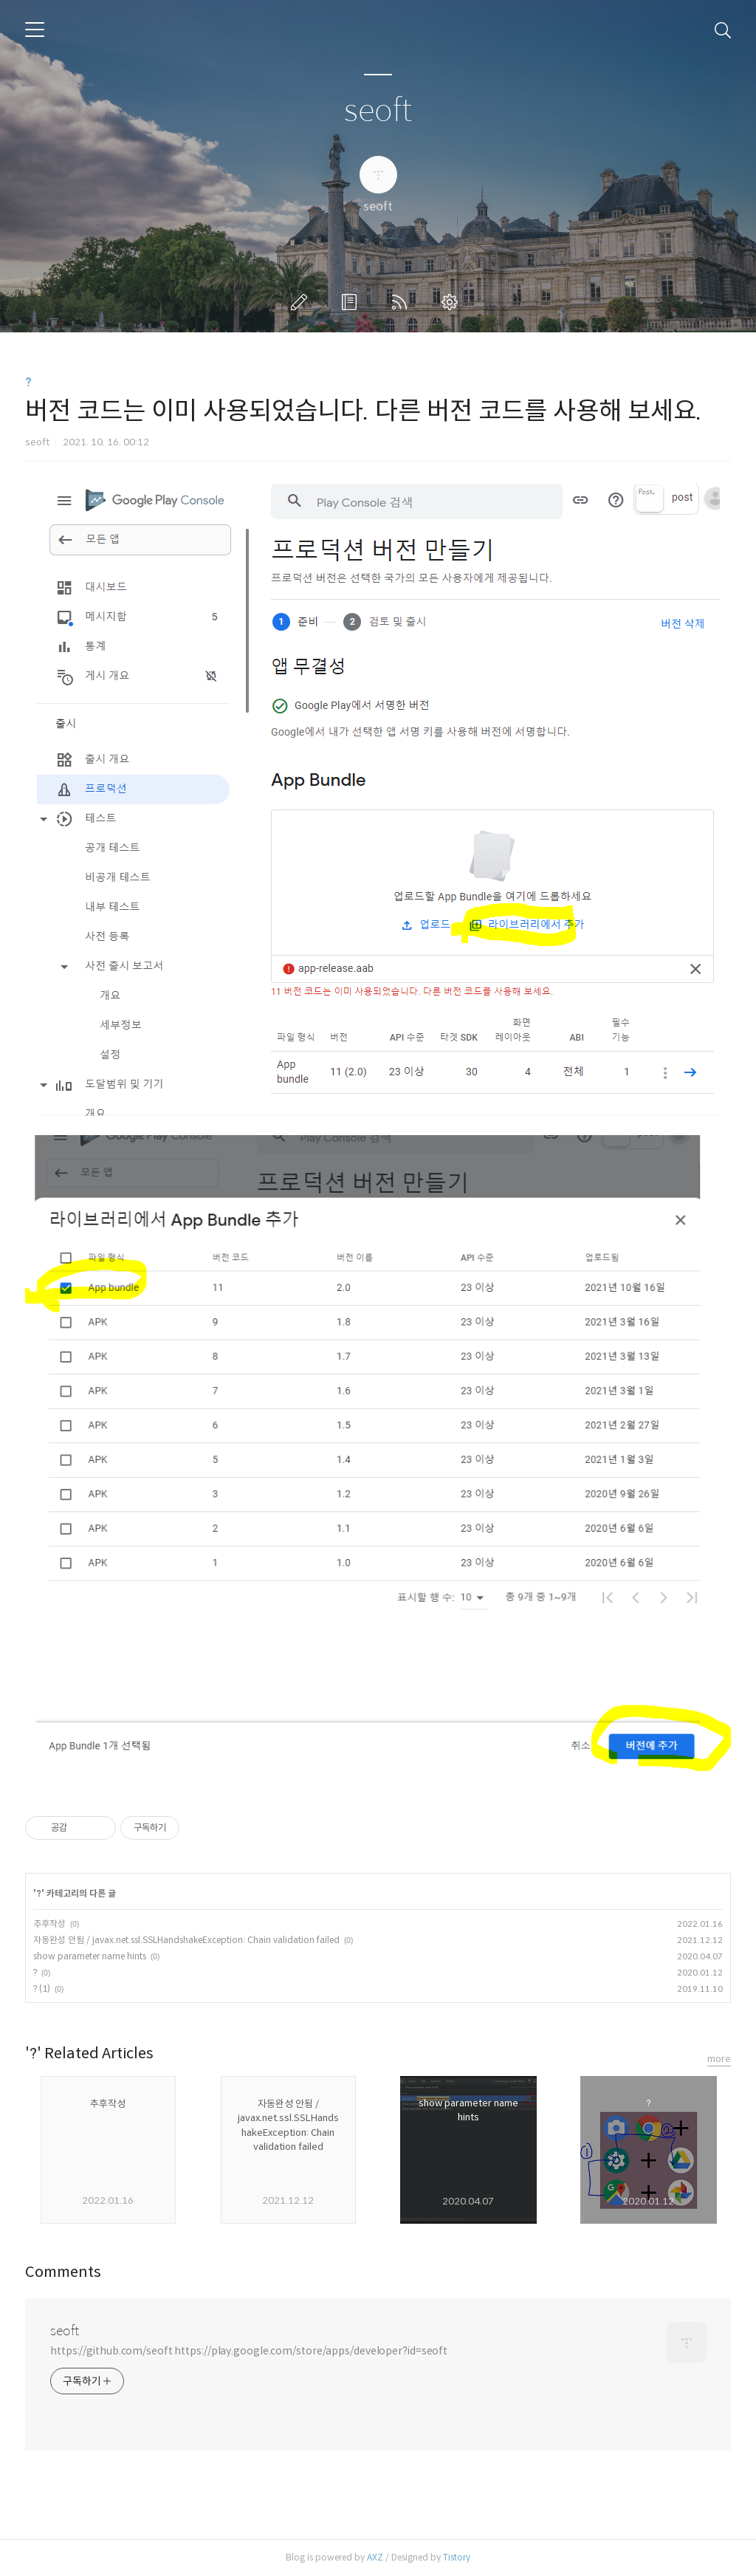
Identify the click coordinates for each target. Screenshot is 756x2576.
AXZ (375, 2557)
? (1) (41, 1988)
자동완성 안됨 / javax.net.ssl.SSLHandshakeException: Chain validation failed (186, 1939)
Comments (63, 2272)
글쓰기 (302, 302)
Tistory (456, 2557)
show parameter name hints (89, 1956)
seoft (378, 111)
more (719, 2058)
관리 (452, 302)
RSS (402, 302)
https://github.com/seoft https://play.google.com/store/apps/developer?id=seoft (248, 2350)
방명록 (352, 302)
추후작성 (49, 1923)
